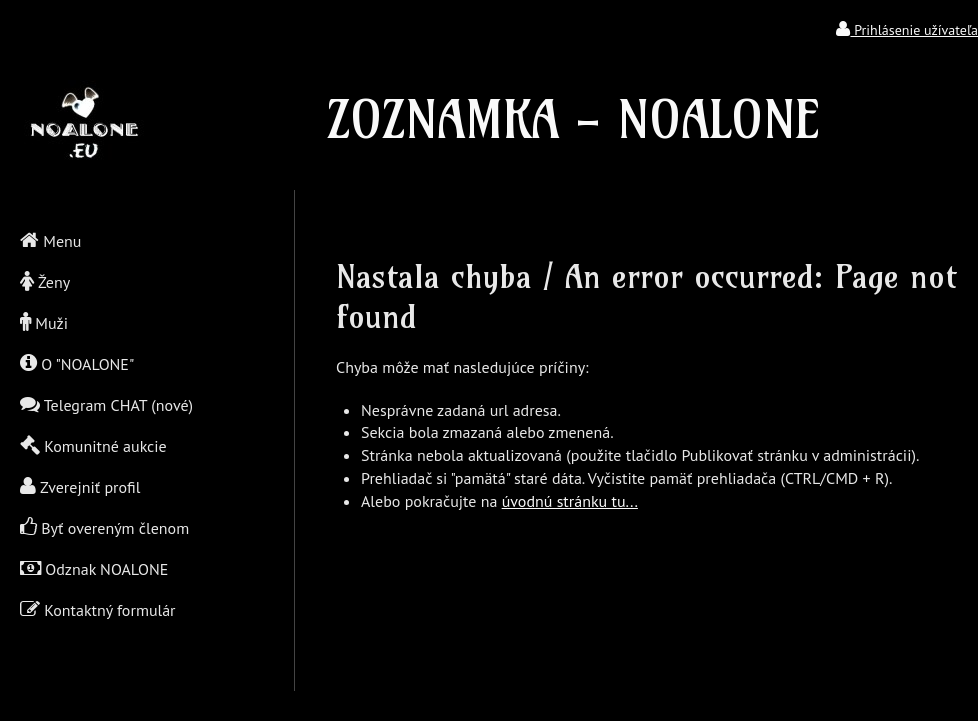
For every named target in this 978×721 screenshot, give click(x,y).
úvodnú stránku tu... (570, 501)
